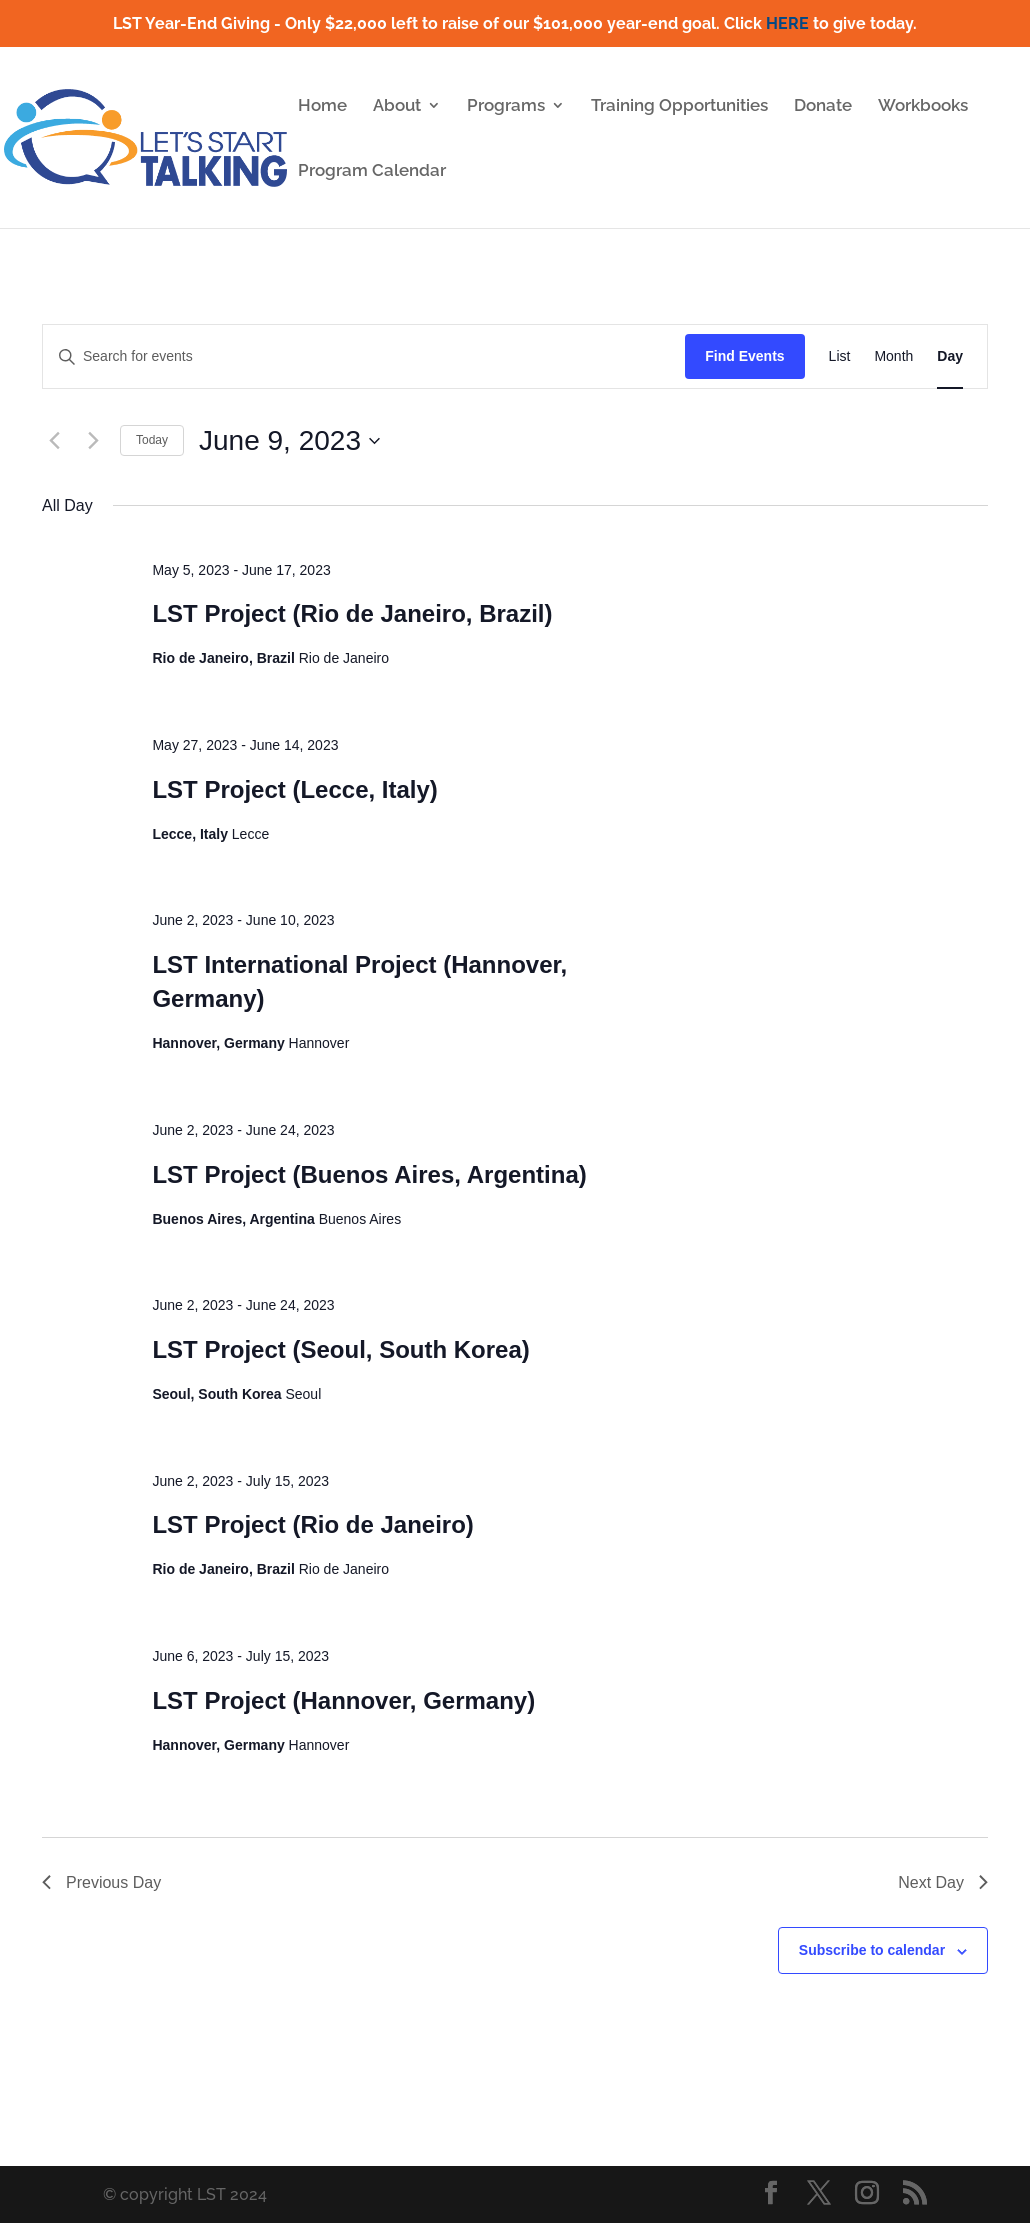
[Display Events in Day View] (950, 356)
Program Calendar (372, 171)
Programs (506, 106)
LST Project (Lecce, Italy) (294, 789)
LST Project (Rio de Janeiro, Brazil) (352, 613)
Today (152, 440)
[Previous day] (54, 441)
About (397, 106)
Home (322, 106)
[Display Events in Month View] (893, 356)
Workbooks (923, 106)
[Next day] (93, 441)
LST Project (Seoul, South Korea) (340, 1349)
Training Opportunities (679, 106)
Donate (823, 106)
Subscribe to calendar (872, 1950)
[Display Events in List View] (840, 356)
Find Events (744, 356)
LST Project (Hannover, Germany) (343, 1700)
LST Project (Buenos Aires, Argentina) (369, 1174)
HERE (787, 23)
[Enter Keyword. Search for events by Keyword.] (364, 356)
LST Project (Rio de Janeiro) (312, 1524)
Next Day (943, 1882)
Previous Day (101, 1882)
